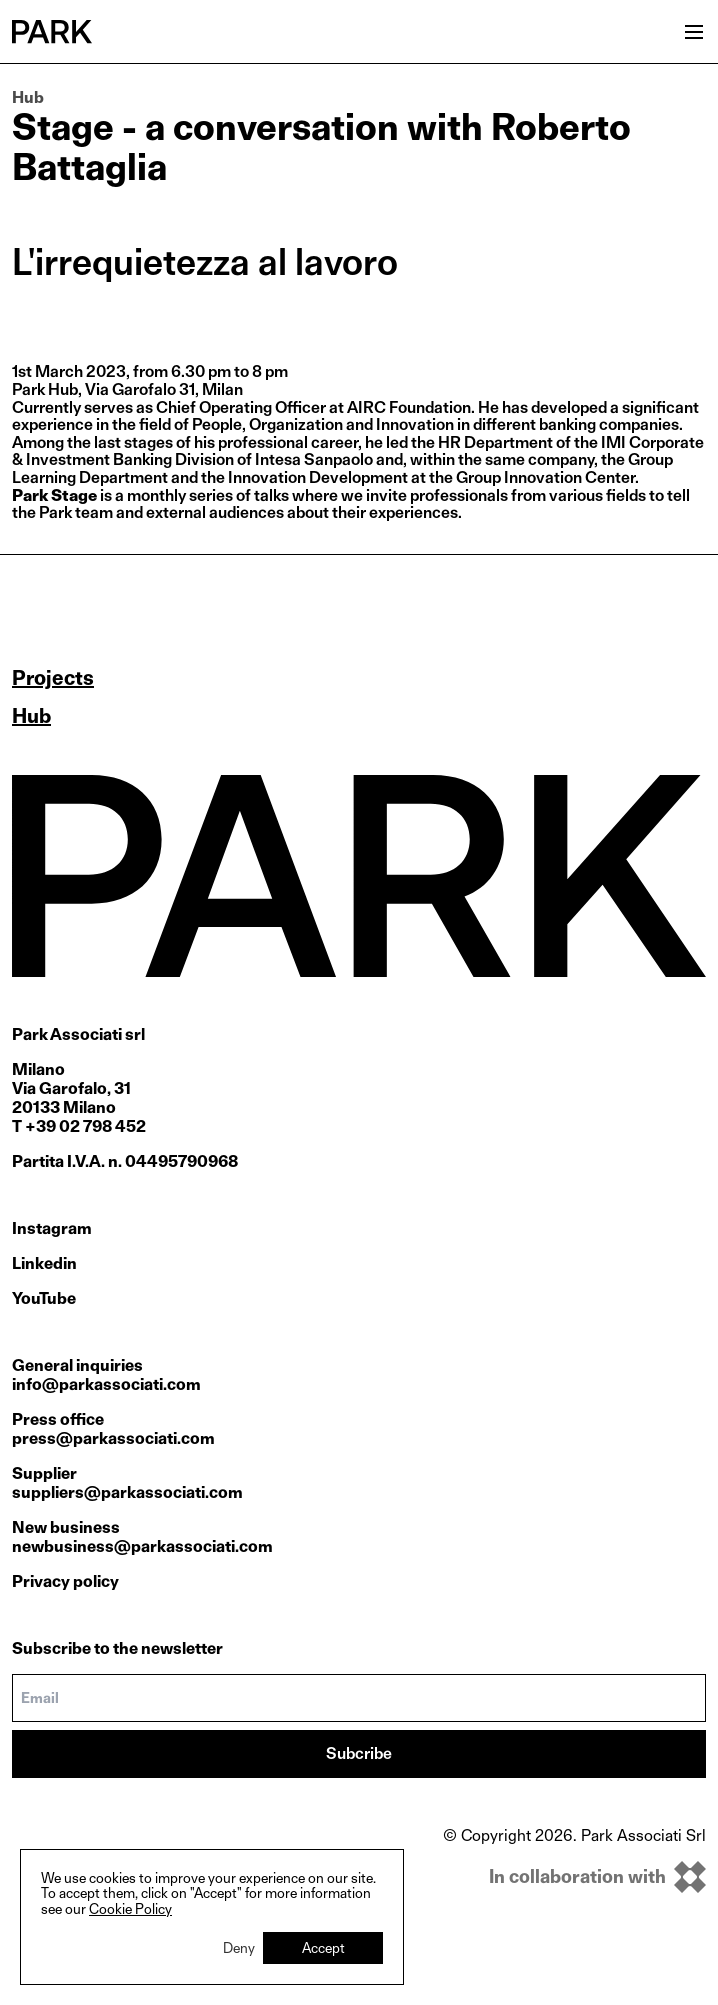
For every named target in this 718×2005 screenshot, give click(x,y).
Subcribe (359, 1753)
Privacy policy (65, 1581)
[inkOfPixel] (574, 1877)
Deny (239, 1947)
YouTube (44, 1298)
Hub (28, 97)
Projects (53, 678)
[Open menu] (694, 32)
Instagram (52, 1228)
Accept (323, 1947)
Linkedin (44, 1263)
